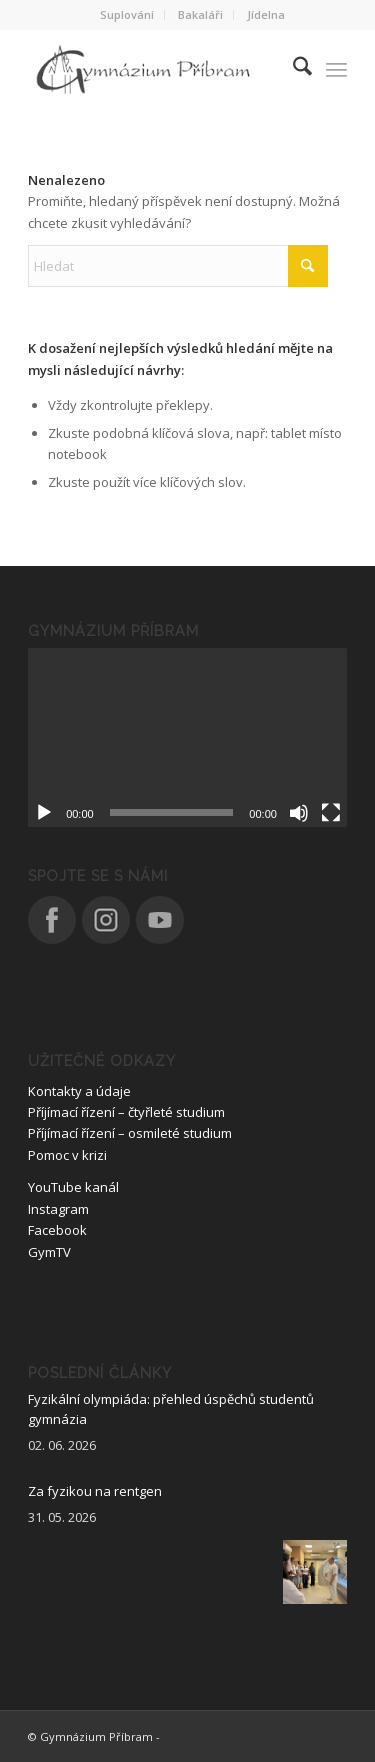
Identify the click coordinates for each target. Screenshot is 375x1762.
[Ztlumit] (299, 813)
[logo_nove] (155, 69)
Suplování (127, 14)
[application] (187, 737)
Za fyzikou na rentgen (95, 1491)
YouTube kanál (73, 1187)
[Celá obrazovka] (331, 813)
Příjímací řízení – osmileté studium (130, 1133)
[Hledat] (292, 69)
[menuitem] (127, 15)
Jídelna (266, 14)
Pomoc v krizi (67, 1155)
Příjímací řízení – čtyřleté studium (126, 1112)
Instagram (58, 1209)
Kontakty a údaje (79, 1091)
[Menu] (336, 69)
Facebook (57, 1230)
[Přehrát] (44, 813)
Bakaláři (200, 14)
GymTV (49, 1252)
